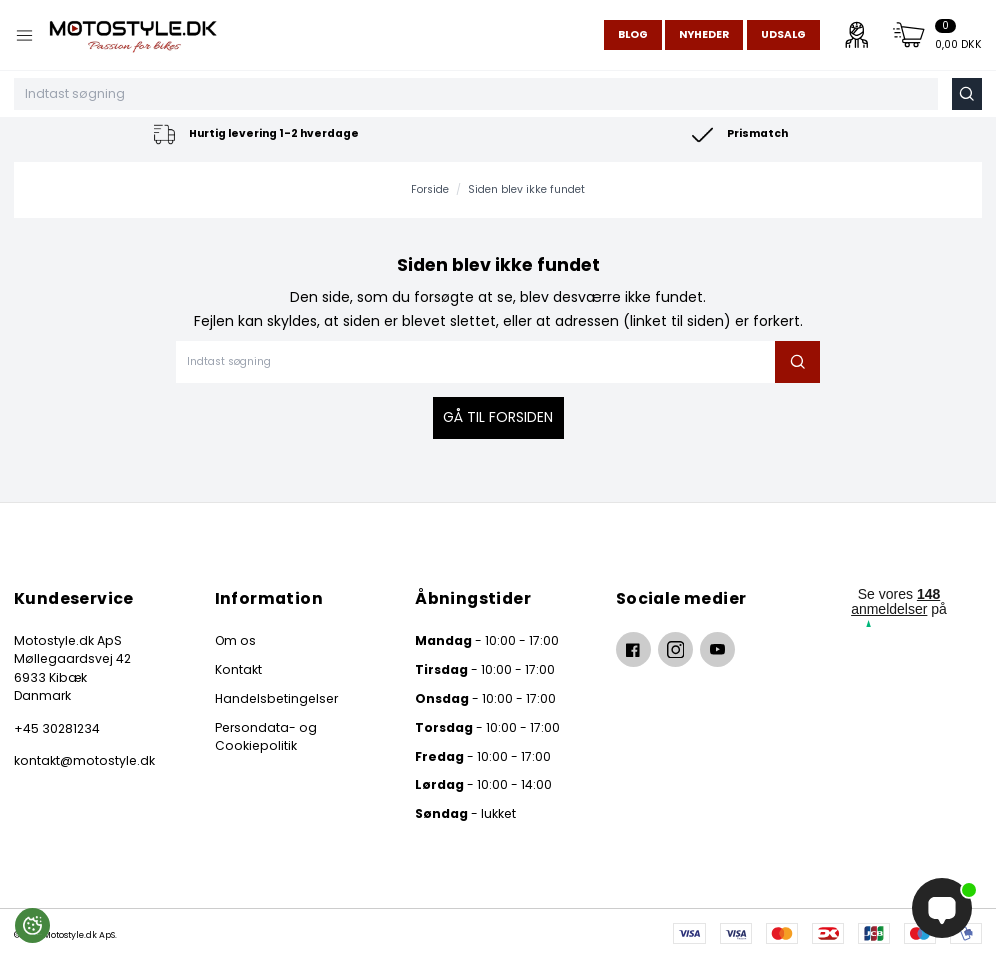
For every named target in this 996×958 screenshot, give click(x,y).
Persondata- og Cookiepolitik (266, 736)
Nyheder (704, 34)
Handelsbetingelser (276, 698)
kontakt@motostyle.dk (84, 760)
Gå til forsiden (498, 417)
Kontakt (238, 669)
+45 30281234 (57, 728)
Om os (235, 640)
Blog (633, 34)
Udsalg (783, 34)
